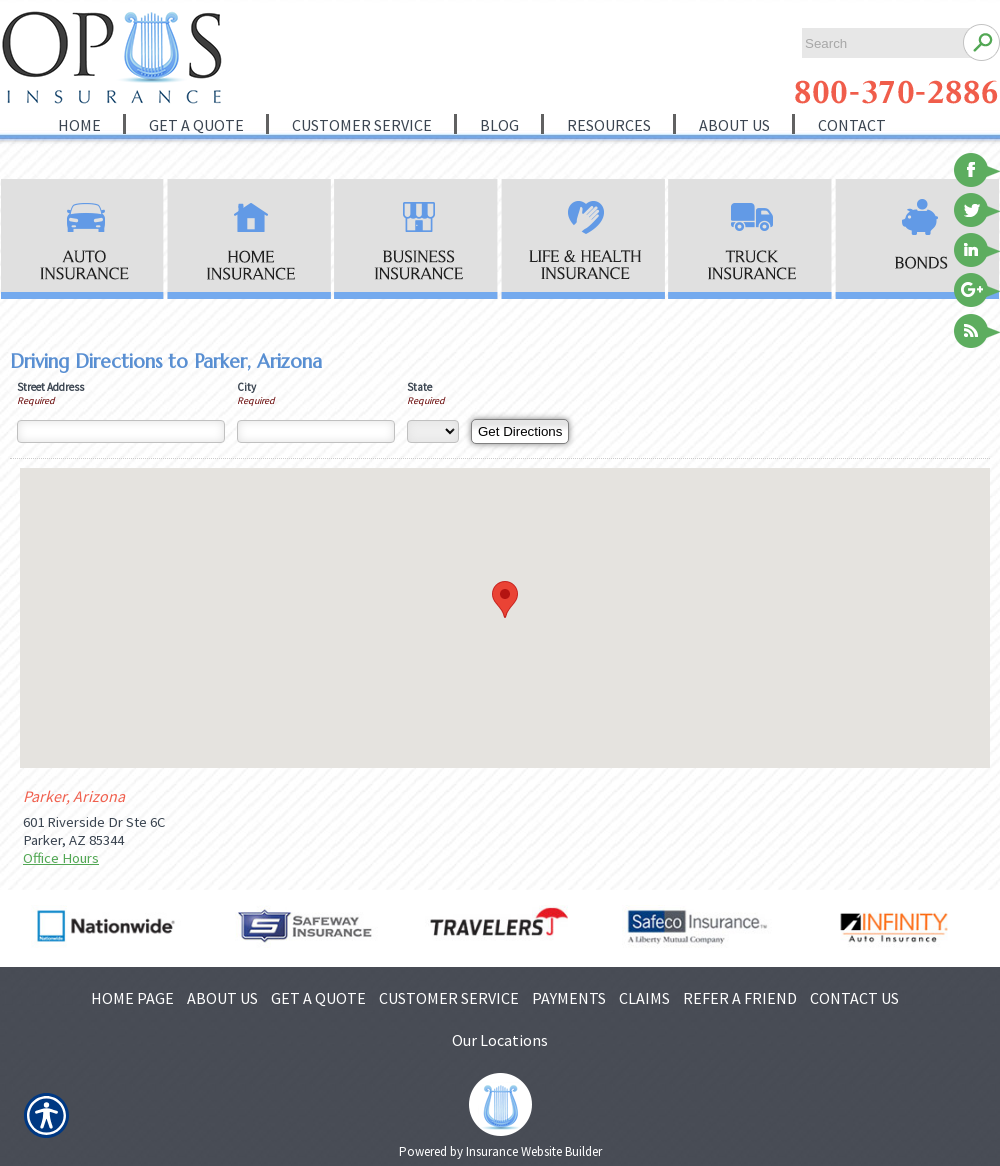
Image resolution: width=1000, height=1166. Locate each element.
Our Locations (500, 1040)
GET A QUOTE (318, 998)
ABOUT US (222, 998)
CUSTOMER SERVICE (449, 998)
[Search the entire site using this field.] (877, 43)
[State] (433, 431)
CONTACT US (854, 998)
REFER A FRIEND (740, 998)
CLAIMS (644, 998)
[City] (316, 431)
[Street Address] (121, 431)
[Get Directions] (520, 431)
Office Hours (61, 858)
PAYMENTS (569, 998)
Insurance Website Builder (534, 1151)
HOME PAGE (132, 998)
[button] (505, 599)
